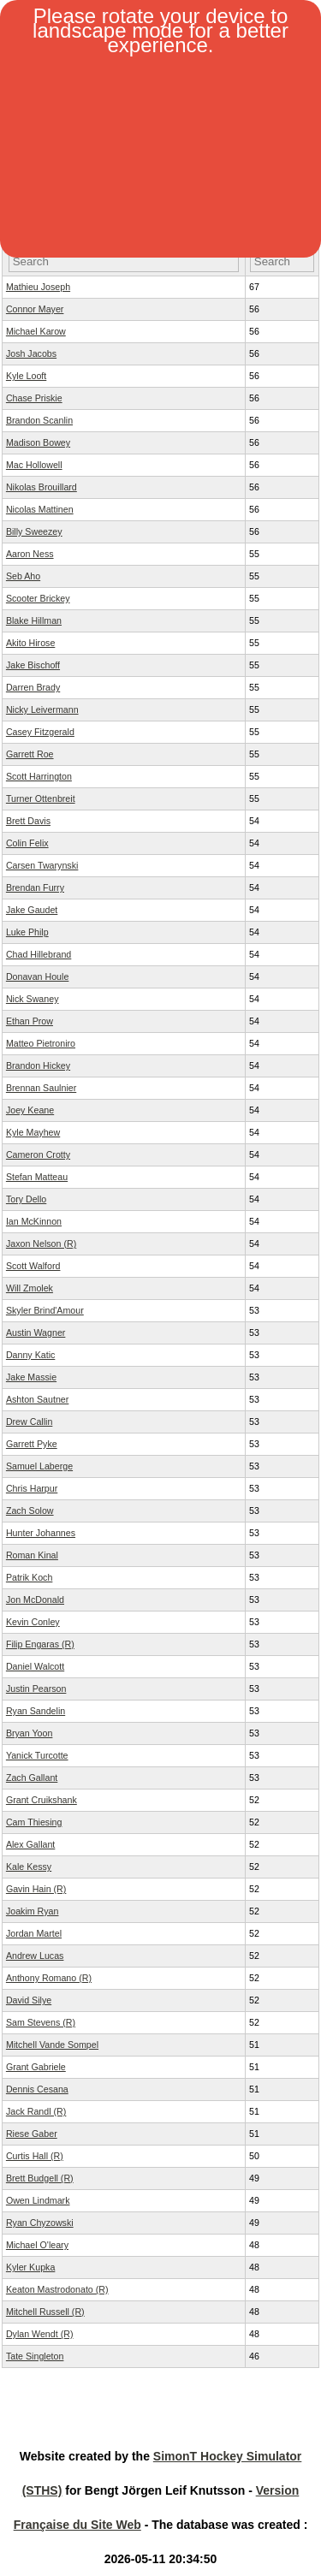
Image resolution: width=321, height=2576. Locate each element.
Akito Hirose (30, 643)
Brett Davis (28, 821)
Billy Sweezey (34, 531)
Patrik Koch (29, 1577)
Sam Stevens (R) (40, 2022)
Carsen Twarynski (42, 865)
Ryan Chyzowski (40, 2222)
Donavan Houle (37, 976)
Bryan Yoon (29, 1733)
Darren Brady (33, 687)
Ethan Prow (29, 1021)
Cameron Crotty (38, 1154)
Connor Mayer (35, 309)
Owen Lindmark (38, 2200)
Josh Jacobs (31, 353)
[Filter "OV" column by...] (282, 261)
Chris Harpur (31, 1488)
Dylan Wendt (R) (40, 2334)
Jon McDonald (35, 1599)
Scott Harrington (39, 776)
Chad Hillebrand (38, 954)
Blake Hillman (34, 620)
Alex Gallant (30, 1844)
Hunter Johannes (40, 1533)
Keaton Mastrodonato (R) (57, 2289)
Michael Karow (36, 331)
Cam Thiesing (34, 1822)
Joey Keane (30, 1110)
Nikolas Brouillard (41, 487)
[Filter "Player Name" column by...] (124, 261)
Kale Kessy (28, 1866)
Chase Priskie (34, 398)
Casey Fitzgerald (40, 732)
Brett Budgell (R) (40, 2178)
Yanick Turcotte (37, 1755)
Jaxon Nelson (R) (41, 1243)
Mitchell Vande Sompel (52, 2044)
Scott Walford (33, 1266)
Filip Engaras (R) (40, 1644)
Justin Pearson (36, 1688)
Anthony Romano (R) (49, 1978)
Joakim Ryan (32, 1911)
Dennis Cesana (37, 2089)
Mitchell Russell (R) (45, 2311)
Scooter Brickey (38, 598)
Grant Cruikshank (41, 1800)
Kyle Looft (26, 376)
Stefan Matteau (37, 1177)
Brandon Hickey (38, 1065)
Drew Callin (29, 1421)
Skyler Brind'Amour (45, 1310)
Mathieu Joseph (38, 287)
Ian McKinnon (34, 1221)
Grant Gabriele (36, 2067)
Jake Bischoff (33, 665)
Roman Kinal (32, 1555)
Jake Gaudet (31, 910)
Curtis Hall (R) (34, 2156)
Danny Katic (30, 1355)
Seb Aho (23, 576)
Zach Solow (30, 1510)
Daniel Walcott (35, 1666)
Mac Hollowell (34, 465)
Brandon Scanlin (39, 420)
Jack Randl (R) (36, 2111)
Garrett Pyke (31, 1444)
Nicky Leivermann (42, 709)
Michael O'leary (37, 2245)
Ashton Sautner (37, 1399)
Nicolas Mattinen (40, 509)
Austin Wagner (36, 1332)
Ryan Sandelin (35, 1711)
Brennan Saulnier (41, 1088)
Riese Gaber (31, 2133)
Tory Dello (26, 1199)
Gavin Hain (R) (36, 1889)
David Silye (28, 2000)
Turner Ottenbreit (40, 798)
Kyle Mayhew (33, 1132)
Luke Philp (27, 932)
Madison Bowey (38, 442)
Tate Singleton (35, 2356)
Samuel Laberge (39, 1466)
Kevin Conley (33, 1622)
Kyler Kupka (30, 2267)
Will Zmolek (29, 1288)
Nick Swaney (32, 999)
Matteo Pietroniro (40, 1043)
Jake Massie (31, 1377)
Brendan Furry (35, 887)
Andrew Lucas (35, 1955)
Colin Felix (27, 843)
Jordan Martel (34, 1933)
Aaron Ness (30, 554)
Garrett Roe (30, 754)
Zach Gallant (31, 1777)
